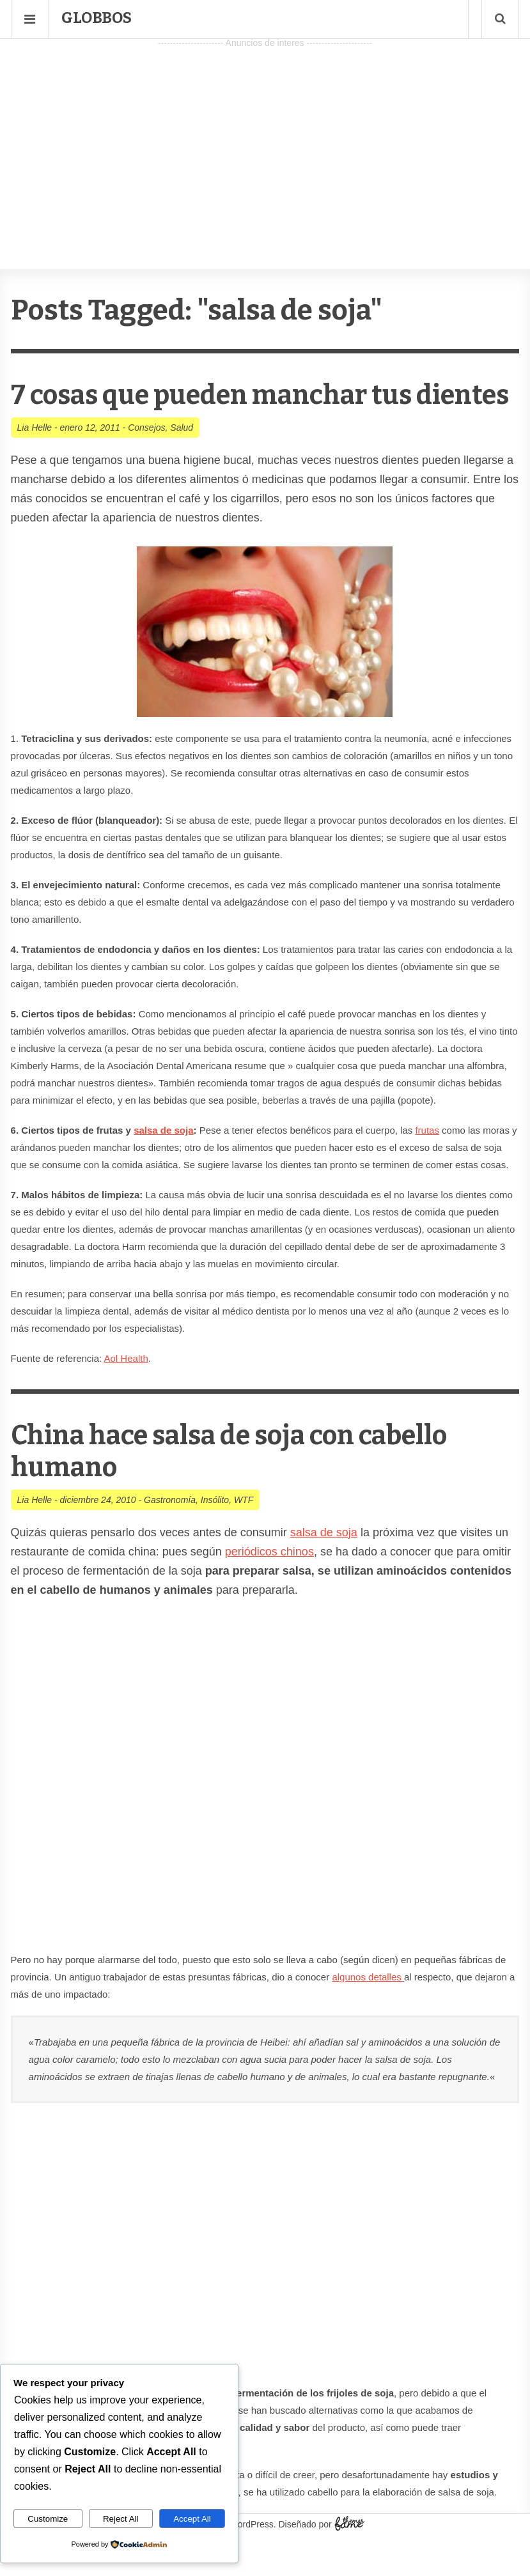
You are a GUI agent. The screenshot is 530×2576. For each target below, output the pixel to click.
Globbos (96, 18)
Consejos (146, 459)
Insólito (215, 1532)
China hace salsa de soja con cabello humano (245, 1483)
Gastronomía (170, 1532)
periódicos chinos (269, 1583)
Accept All (192, 2519)
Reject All (121, 2519)
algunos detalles (368, 2008)
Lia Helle (34, 459)
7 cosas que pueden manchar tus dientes (225, 410)
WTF (243, 1532)
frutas (427, 1162)
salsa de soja (163, 1162)
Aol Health (126, 1390)
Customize (47, 2519)
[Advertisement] (265, 141)
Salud (181, 459)
